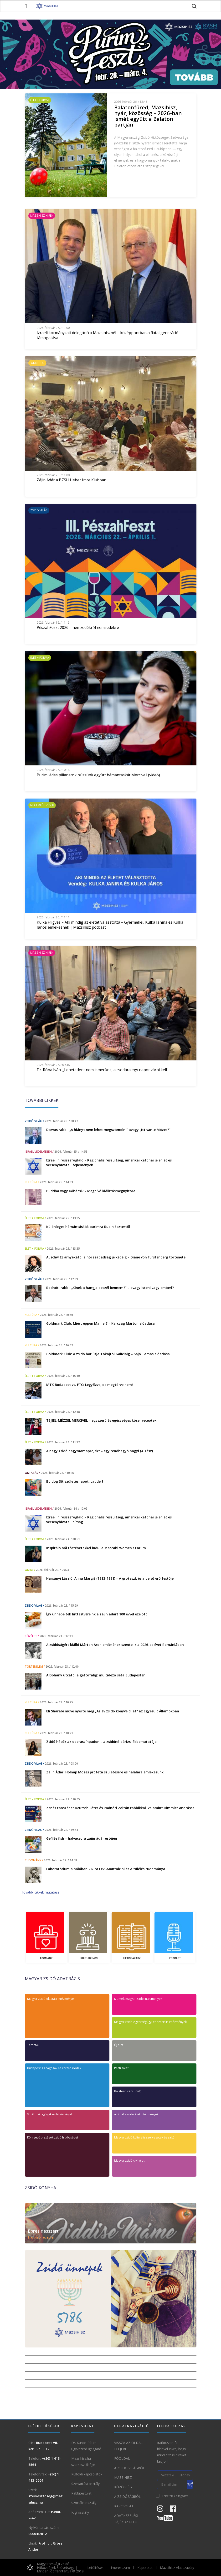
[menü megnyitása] (26, 6)
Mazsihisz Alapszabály (177, 2567)
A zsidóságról (127, 2496)
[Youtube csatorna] (168, 2519)
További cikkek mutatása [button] (40, 1892)
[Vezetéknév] (166, 2475)
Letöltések (95, 2567)
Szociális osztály (83, 2502)
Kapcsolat (124, 2506)
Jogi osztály (80, 2512)
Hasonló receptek (41, 2237)
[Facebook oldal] (176, 2509)
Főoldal (122, 2458)
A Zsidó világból (129, 2468)
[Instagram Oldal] (163, 2509)
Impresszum (120, 2567)
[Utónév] (184, 2475)
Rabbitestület (81, 2493)
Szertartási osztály (85, 2483)
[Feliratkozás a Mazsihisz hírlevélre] (190, 2484)
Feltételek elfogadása (175, 2496)
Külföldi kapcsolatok (86, 2474)
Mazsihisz (123, 2477)
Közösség (123, 2487)
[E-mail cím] (172, 2484)
